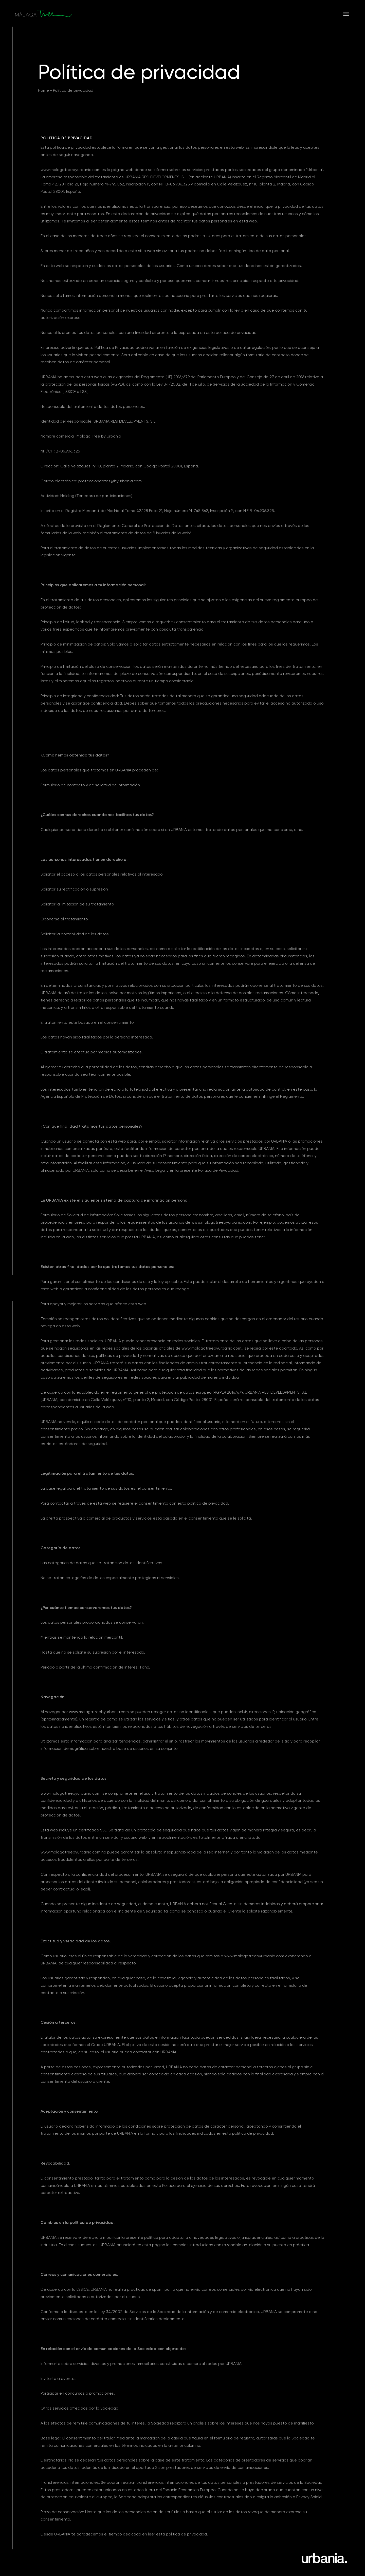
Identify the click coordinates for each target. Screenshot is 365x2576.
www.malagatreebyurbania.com (70, 169)
